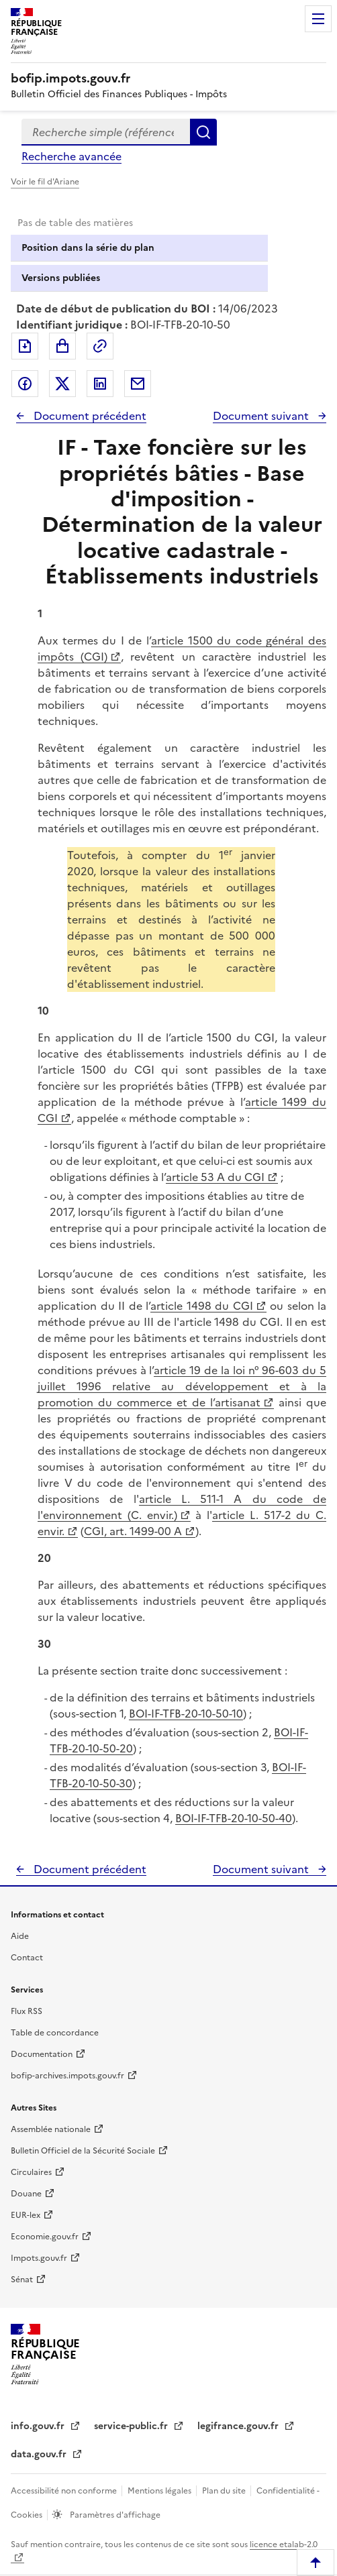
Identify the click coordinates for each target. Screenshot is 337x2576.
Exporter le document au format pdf (24, 346)
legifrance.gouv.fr (239, 2426)
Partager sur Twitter (62, 383)
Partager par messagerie (137, 383)
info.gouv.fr (39, 2426)
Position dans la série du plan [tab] (87, 248)
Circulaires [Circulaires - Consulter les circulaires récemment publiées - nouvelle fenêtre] (31, 2172)
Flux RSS (26, 2011)
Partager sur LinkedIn (100, 383)
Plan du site (225, 2491)
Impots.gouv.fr (39, 2258)
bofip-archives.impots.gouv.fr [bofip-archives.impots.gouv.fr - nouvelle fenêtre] (67, 2076)
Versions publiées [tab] (60, 278)
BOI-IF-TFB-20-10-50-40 (233, 1818)
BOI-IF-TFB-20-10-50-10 (186, 1713)
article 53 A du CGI (215, 1177)
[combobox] (105, 132)
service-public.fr (132, 2426)
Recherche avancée (71, 156)
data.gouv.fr (40, 2454)
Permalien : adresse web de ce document (100, 346)
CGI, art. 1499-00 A (133, 1531)
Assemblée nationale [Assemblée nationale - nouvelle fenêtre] (51, 2129)
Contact (27, 1958)
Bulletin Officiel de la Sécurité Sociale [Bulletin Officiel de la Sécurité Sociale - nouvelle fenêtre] (83, 2151)
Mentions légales (160, 2491)
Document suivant (262, 416)
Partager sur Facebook (24, 383)
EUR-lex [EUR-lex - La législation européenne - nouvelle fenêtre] (25, 2215)
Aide (20, 1936)
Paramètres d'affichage (114, 2515)
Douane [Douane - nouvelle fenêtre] (26, 2194)
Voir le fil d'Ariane (45, 182)
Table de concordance (55, 2033)
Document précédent (88, 416)
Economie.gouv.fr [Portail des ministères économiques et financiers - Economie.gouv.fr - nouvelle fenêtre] (45, 2237)
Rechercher (203, 132)
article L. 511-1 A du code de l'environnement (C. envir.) (182, 1507)
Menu (318, 18)
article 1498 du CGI (201, 1306)
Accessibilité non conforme (65, 2491)
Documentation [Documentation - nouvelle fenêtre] (42, 2054)
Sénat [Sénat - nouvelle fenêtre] (22, 2280)
